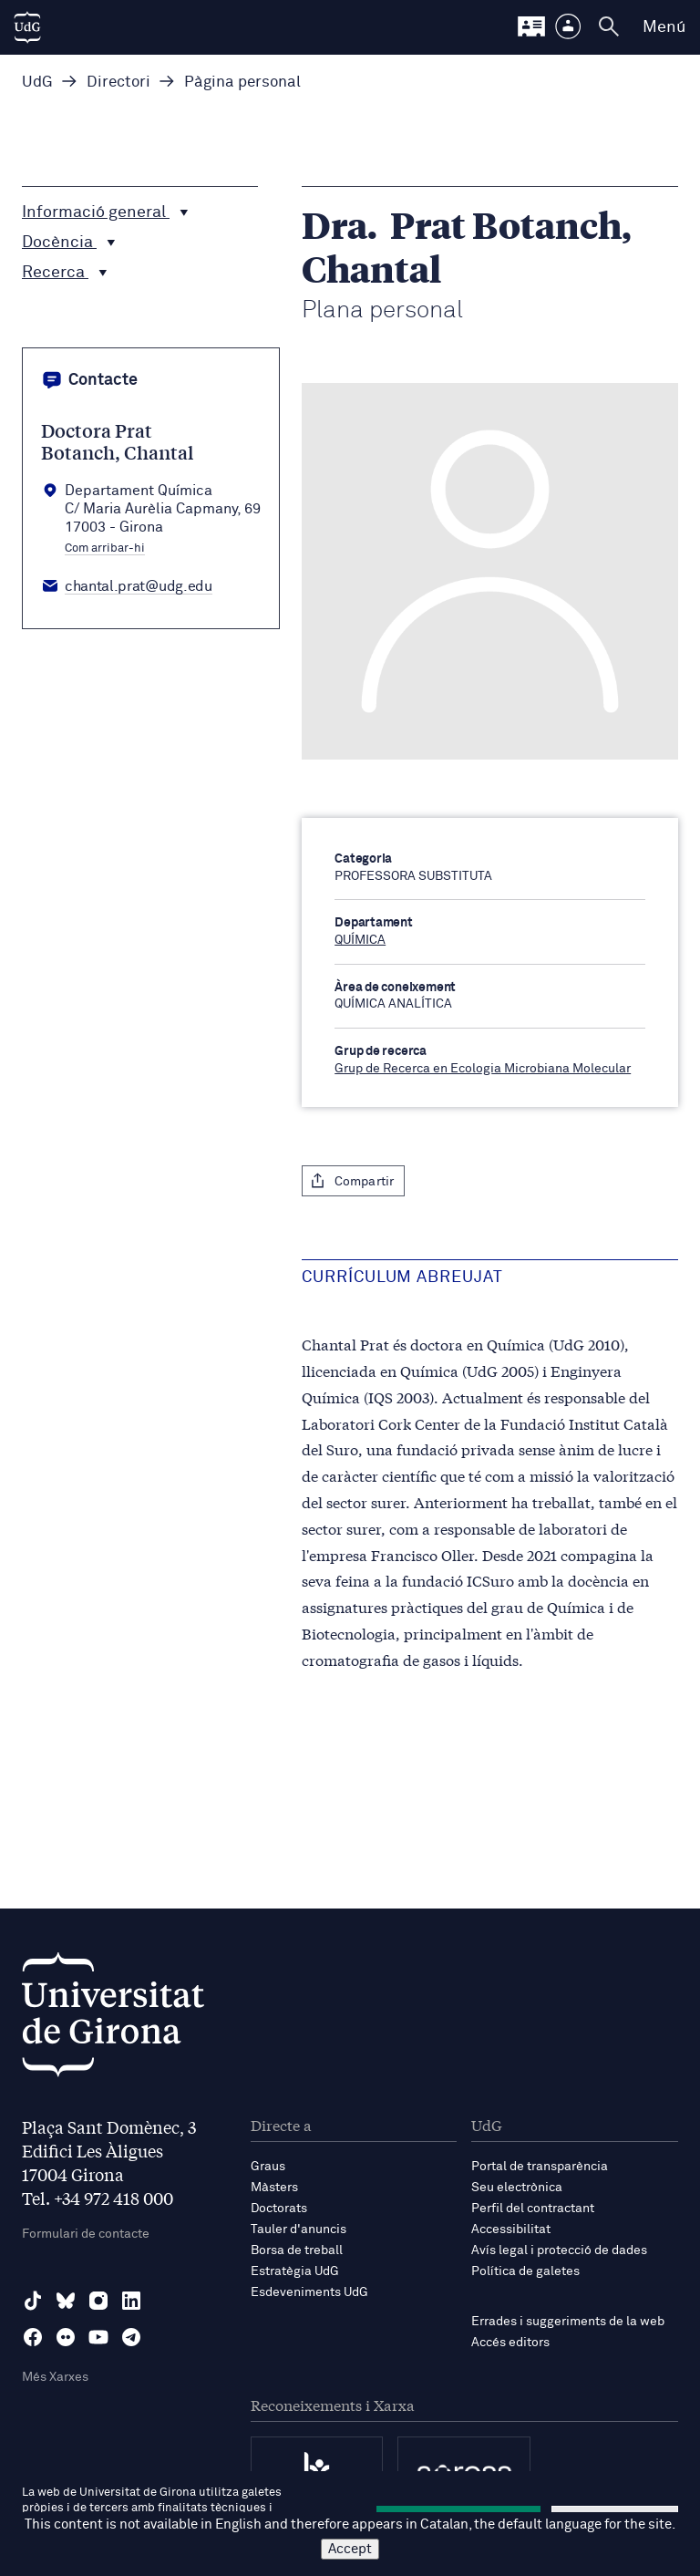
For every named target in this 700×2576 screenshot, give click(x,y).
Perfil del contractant (532, 2208)
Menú (664, 27)
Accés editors (510, 2342)
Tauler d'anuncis (298, 2229)
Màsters (274, 2187)
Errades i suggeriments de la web (567, 2321)
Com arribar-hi (105, 548)
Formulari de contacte (85, 2234)
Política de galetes (525, 2271)
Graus (268, 2166)
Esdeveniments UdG (309, 2292)
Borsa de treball (297, 2250)
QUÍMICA (360, 940)
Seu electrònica (516, 2187)
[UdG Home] (27, 27)
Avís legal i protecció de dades (559, 2250)
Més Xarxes (55, 2377)
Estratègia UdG (295, 2271)
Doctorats (279, 2208)
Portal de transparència (539, 2166)
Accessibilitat (511, 2229)
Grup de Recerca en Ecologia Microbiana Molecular (483, 1068)
